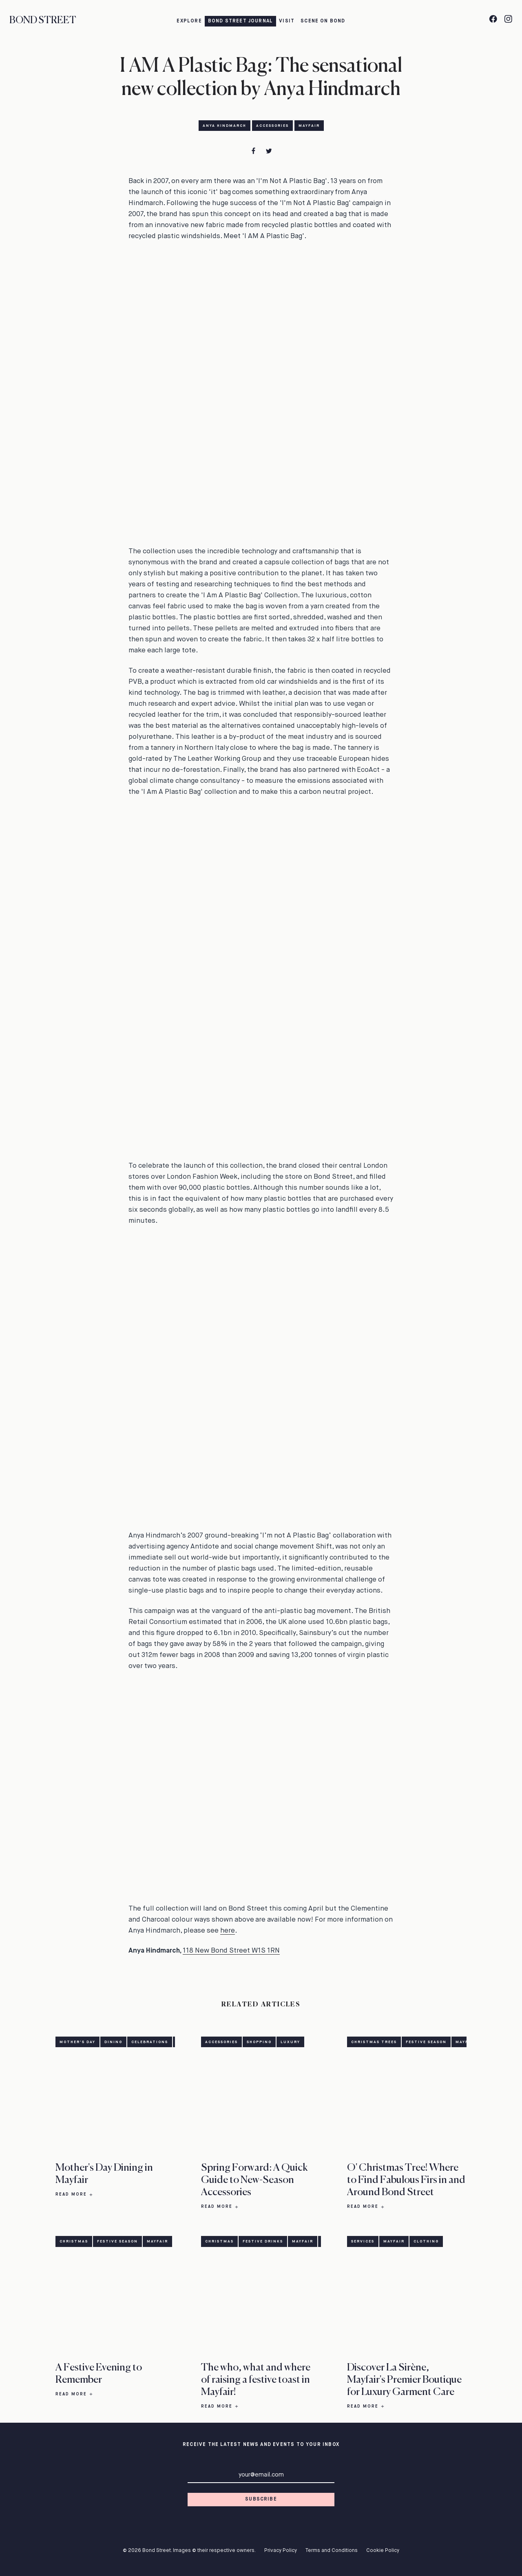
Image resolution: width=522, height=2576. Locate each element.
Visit (286, 21)
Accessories (272, 126)
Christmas (74, 2241)
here (227, 1930)
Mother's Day (77, 2042)
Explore (189, 21)
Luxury (290, 2042)
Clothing (426, 2241)
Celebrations (149, 2042)
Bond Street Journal (240, 21)
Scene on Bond (323, 21)
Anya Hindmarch (224, 126)
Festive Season (426, 2042)
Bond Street (42, 20)
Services (362, 2241)
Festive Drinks (263, 2241)
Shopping (259, 2042)
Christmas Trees (374, 2042)
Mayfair (309, 126)
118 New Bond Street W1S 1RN (231, 1950)
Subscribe (261, 2499)
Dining (113, 2042)
